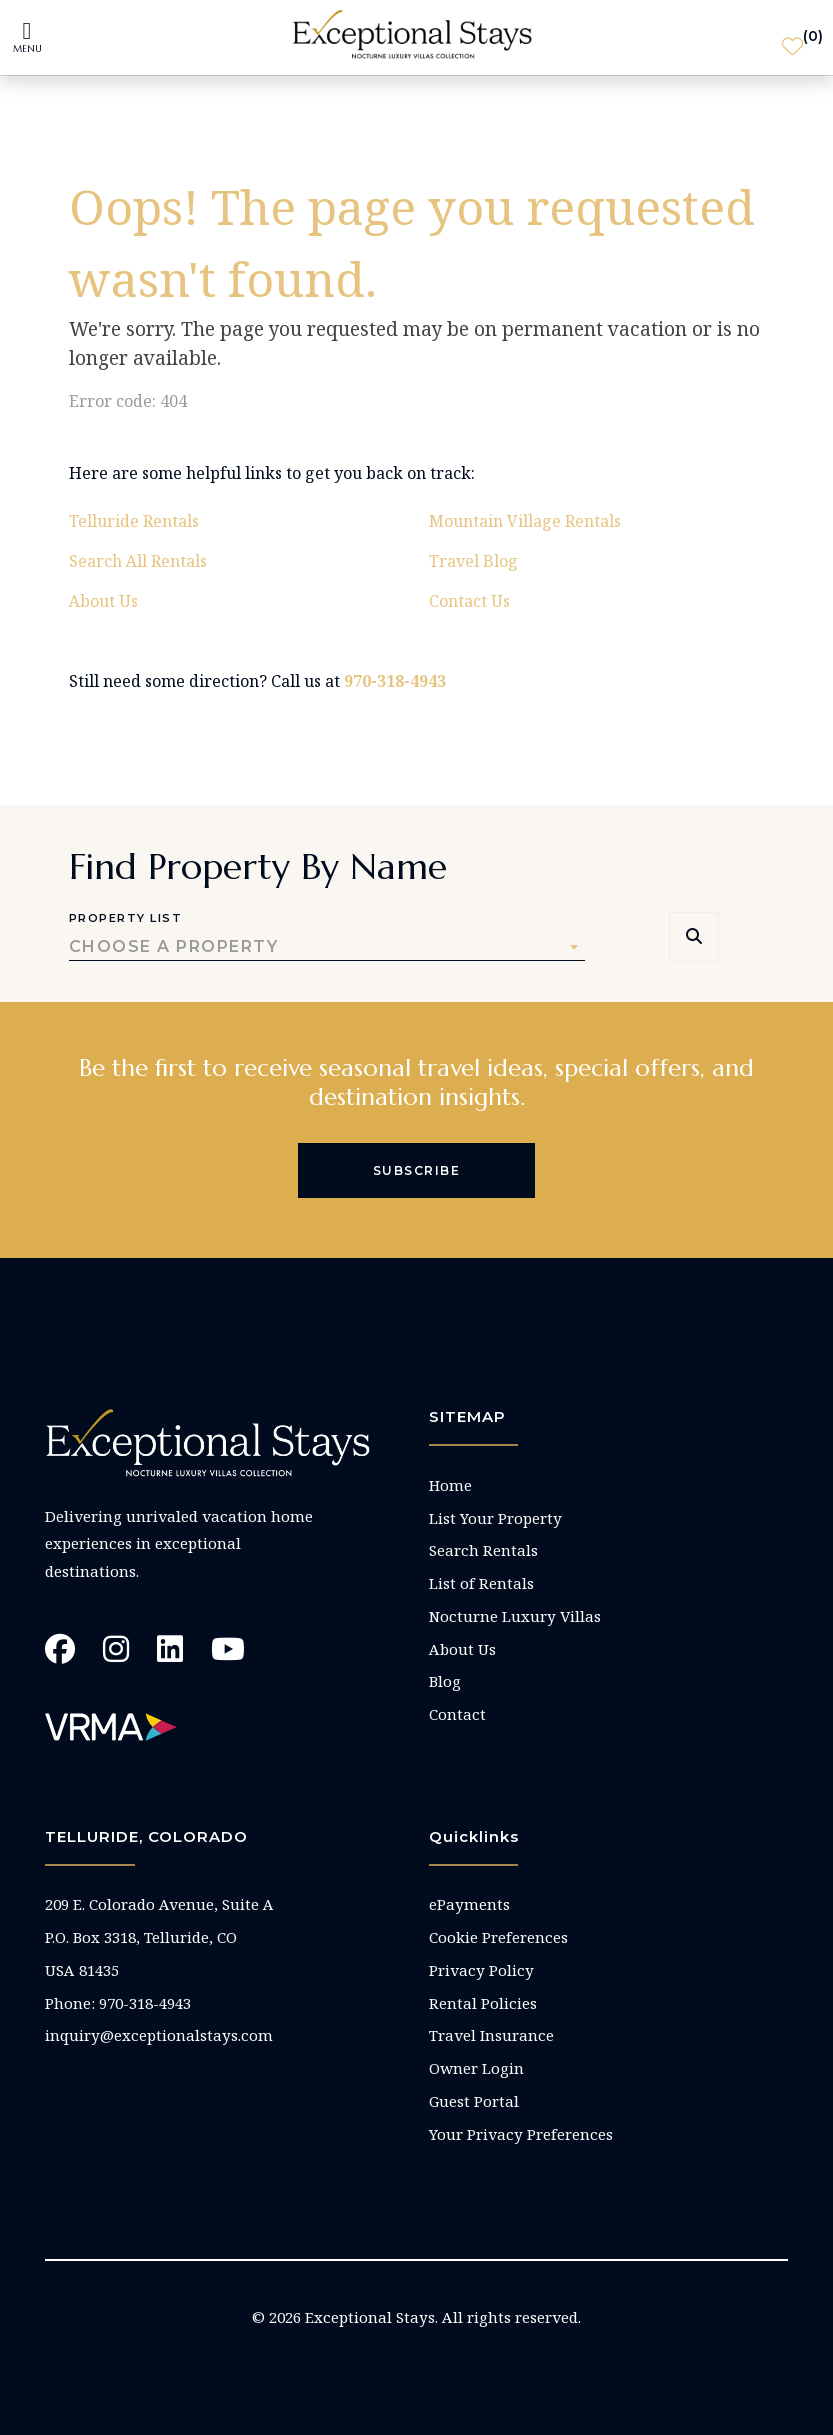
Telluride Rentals (134, 521)
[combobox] (327, 947)
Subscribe (417, 1170)
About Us (103, 601)
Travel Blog (473, 561)
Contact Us (469, 601)
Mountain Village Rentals (525, 521)
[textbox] (327, 947)
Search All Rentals (138, 561)
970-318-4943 (395, 681)
